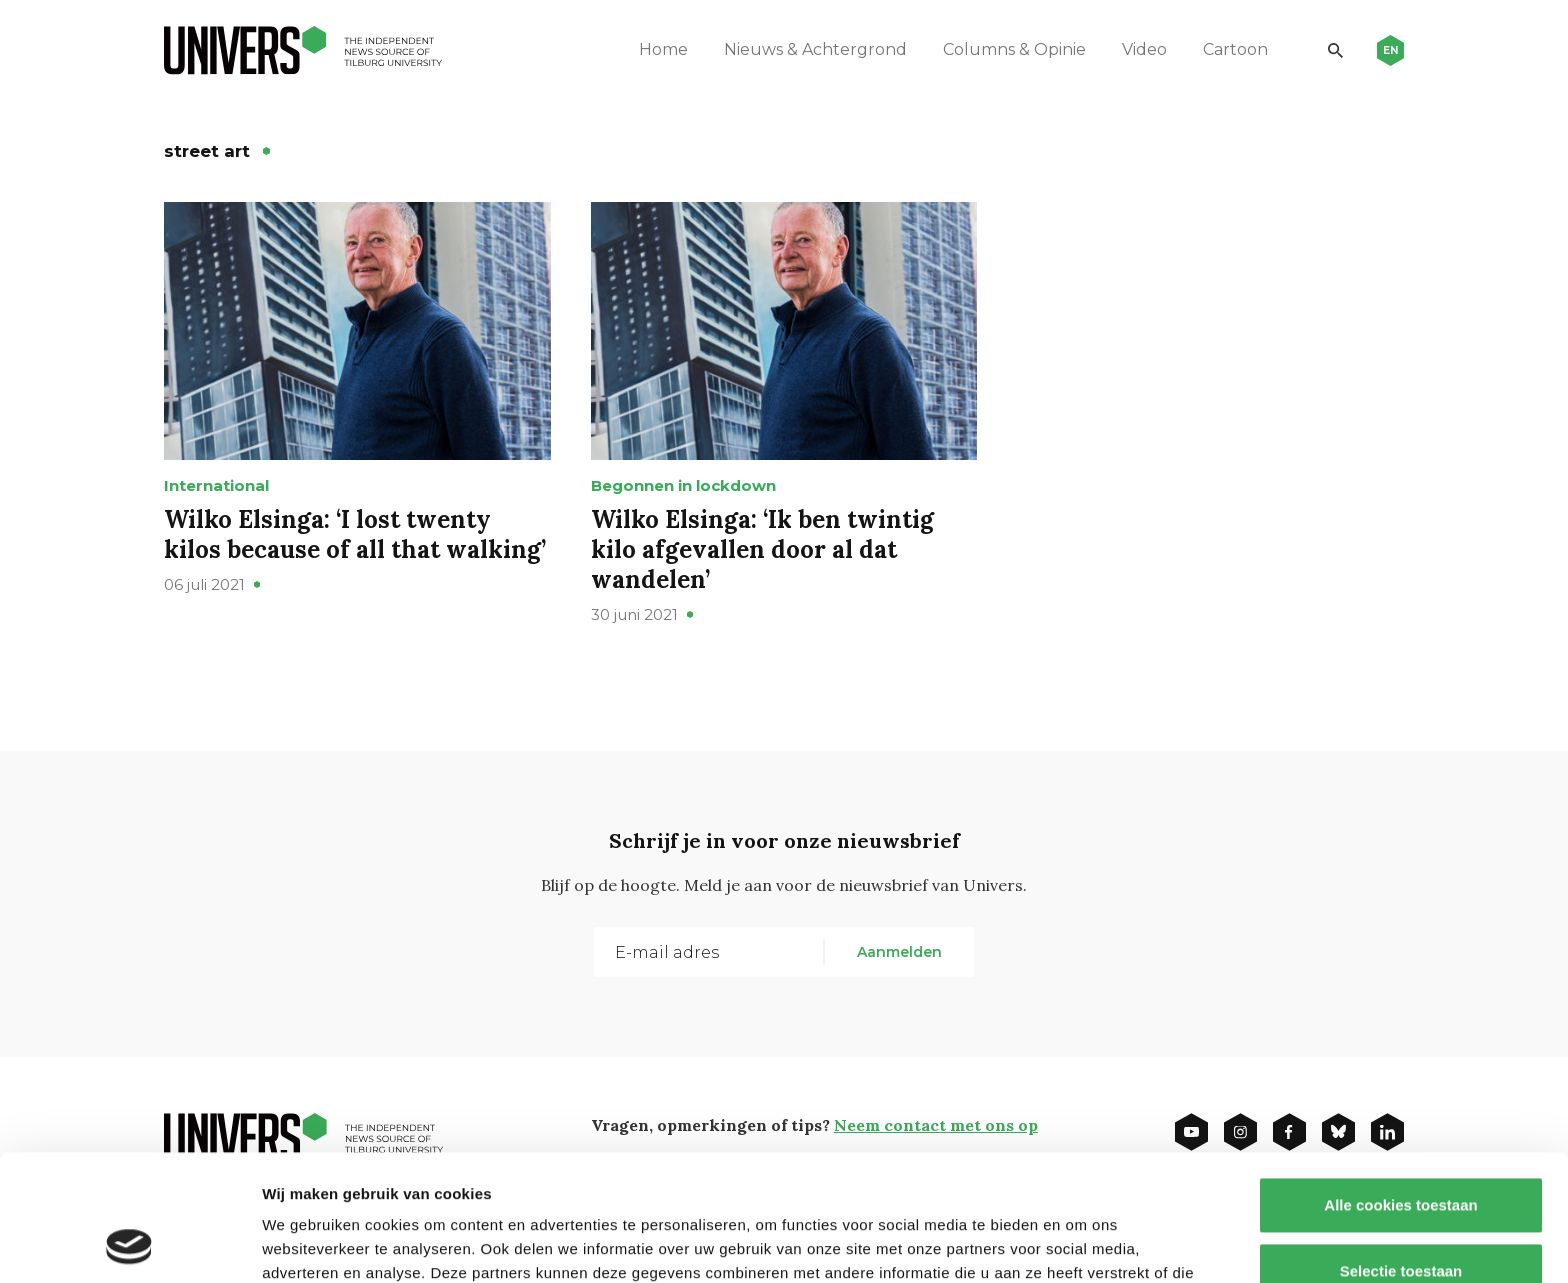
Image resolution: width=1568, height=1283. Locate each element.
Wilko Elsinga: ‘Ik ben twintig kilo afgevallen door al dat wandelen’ (762, 549)
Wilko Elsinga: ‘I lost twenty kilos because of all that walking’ (355, 534)
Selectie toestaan (1401, 1152)
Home (663, 49)
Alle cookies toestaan (1400, 1086)
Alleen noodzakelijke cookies (1401, 1217)
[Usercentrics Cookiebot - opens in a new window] (129, 1244)
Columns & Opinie (1014, 49)
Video (1144, 49)
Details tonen (1080, 1243)
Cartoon (1235, 49)
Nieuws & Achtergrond (815, 49)
